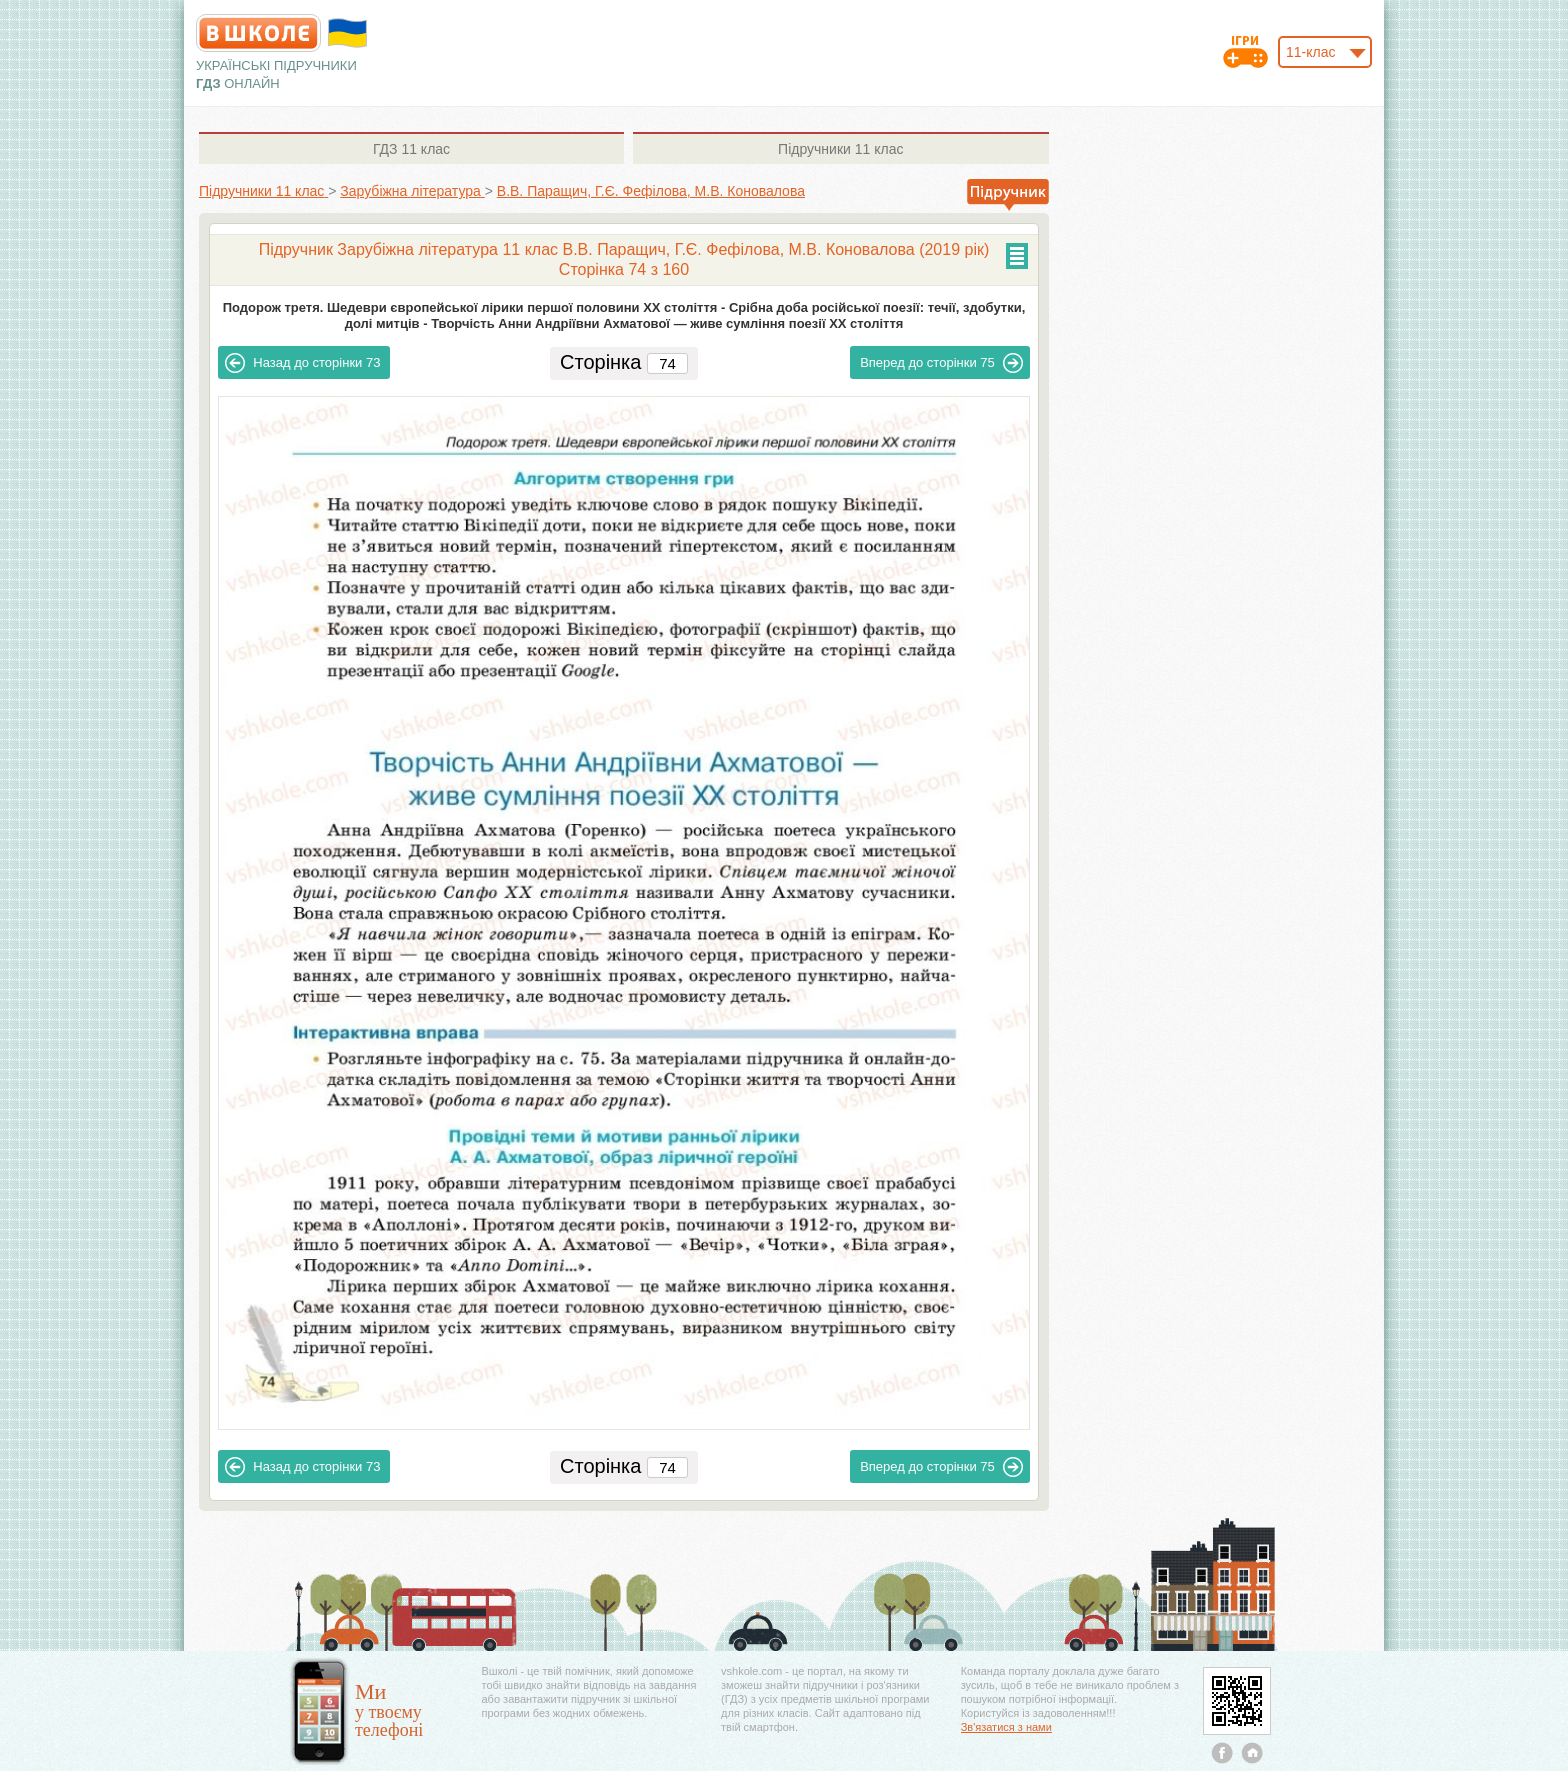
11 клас (411, 149)
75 (941, 363)
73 (302, 363)
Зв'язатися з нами (1006, 1727)
